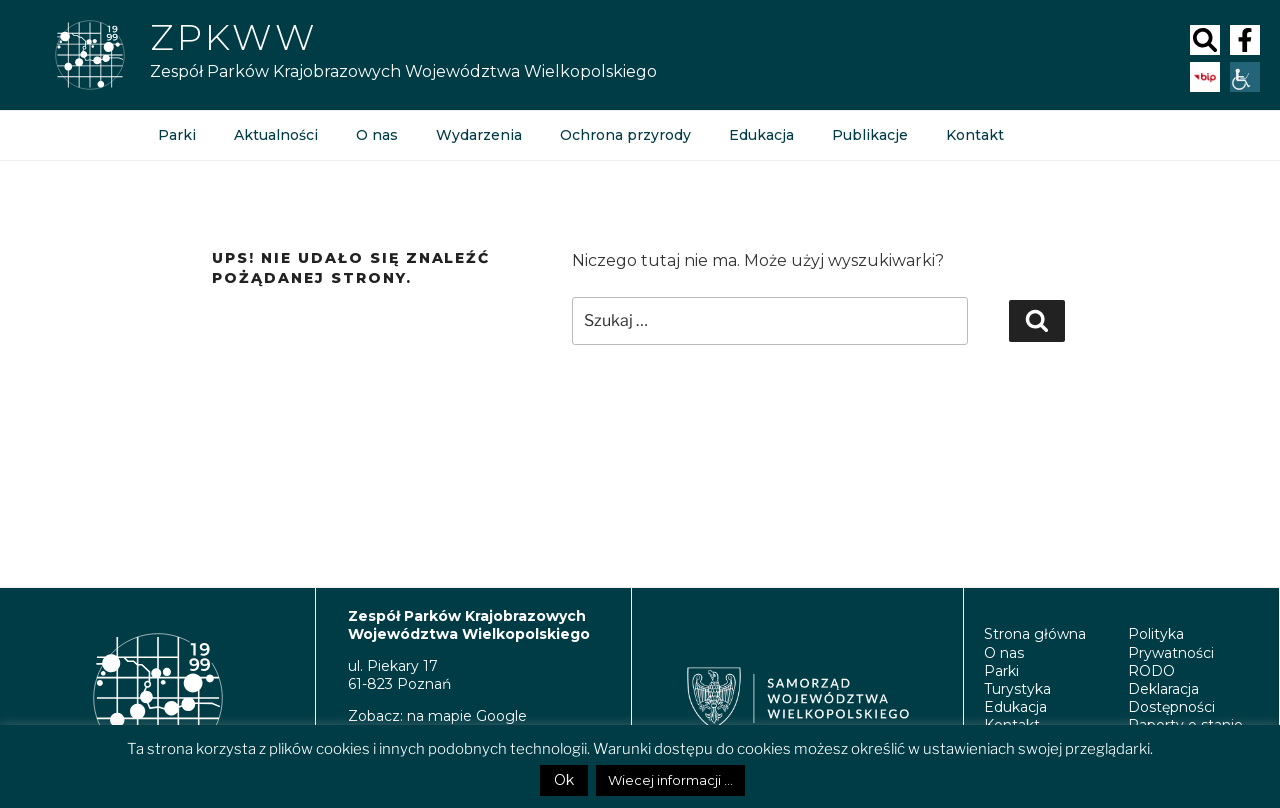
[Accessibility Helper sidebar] (1245, 77)
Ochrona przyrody (625, 135)
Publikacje (870, 135)
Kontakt (975, 135)
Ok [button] (564, 780)
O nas (377, 135)
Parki (177, 135)
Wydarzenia (479, 135)
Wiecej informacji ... (670, 780)
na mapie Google (467, 716)
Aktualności (276, 135)
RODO (1151, 671)
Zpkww (233, 37)
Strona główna (1035, 634)
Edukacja (761, 135)
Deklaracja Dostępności (1171, 698)
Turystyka (1017, 689)
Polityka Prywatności (1171, 643)
